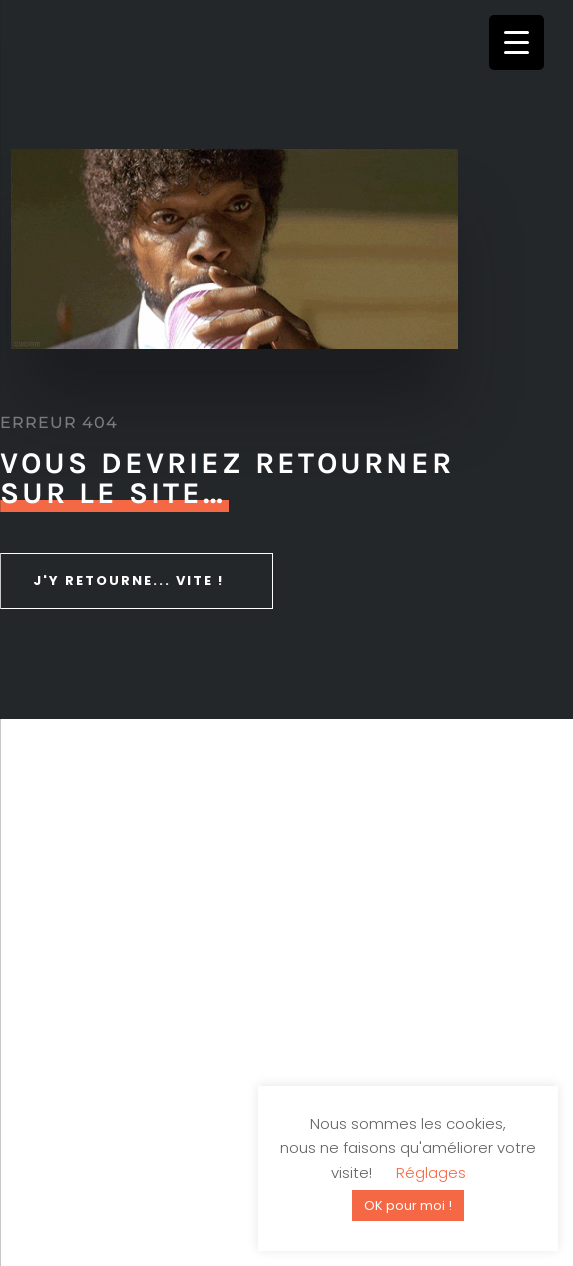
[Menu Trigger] (516, 42)
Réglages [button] (431, 1172)
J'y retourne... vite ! (128, 580)
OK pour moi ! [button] (408, 1205)
